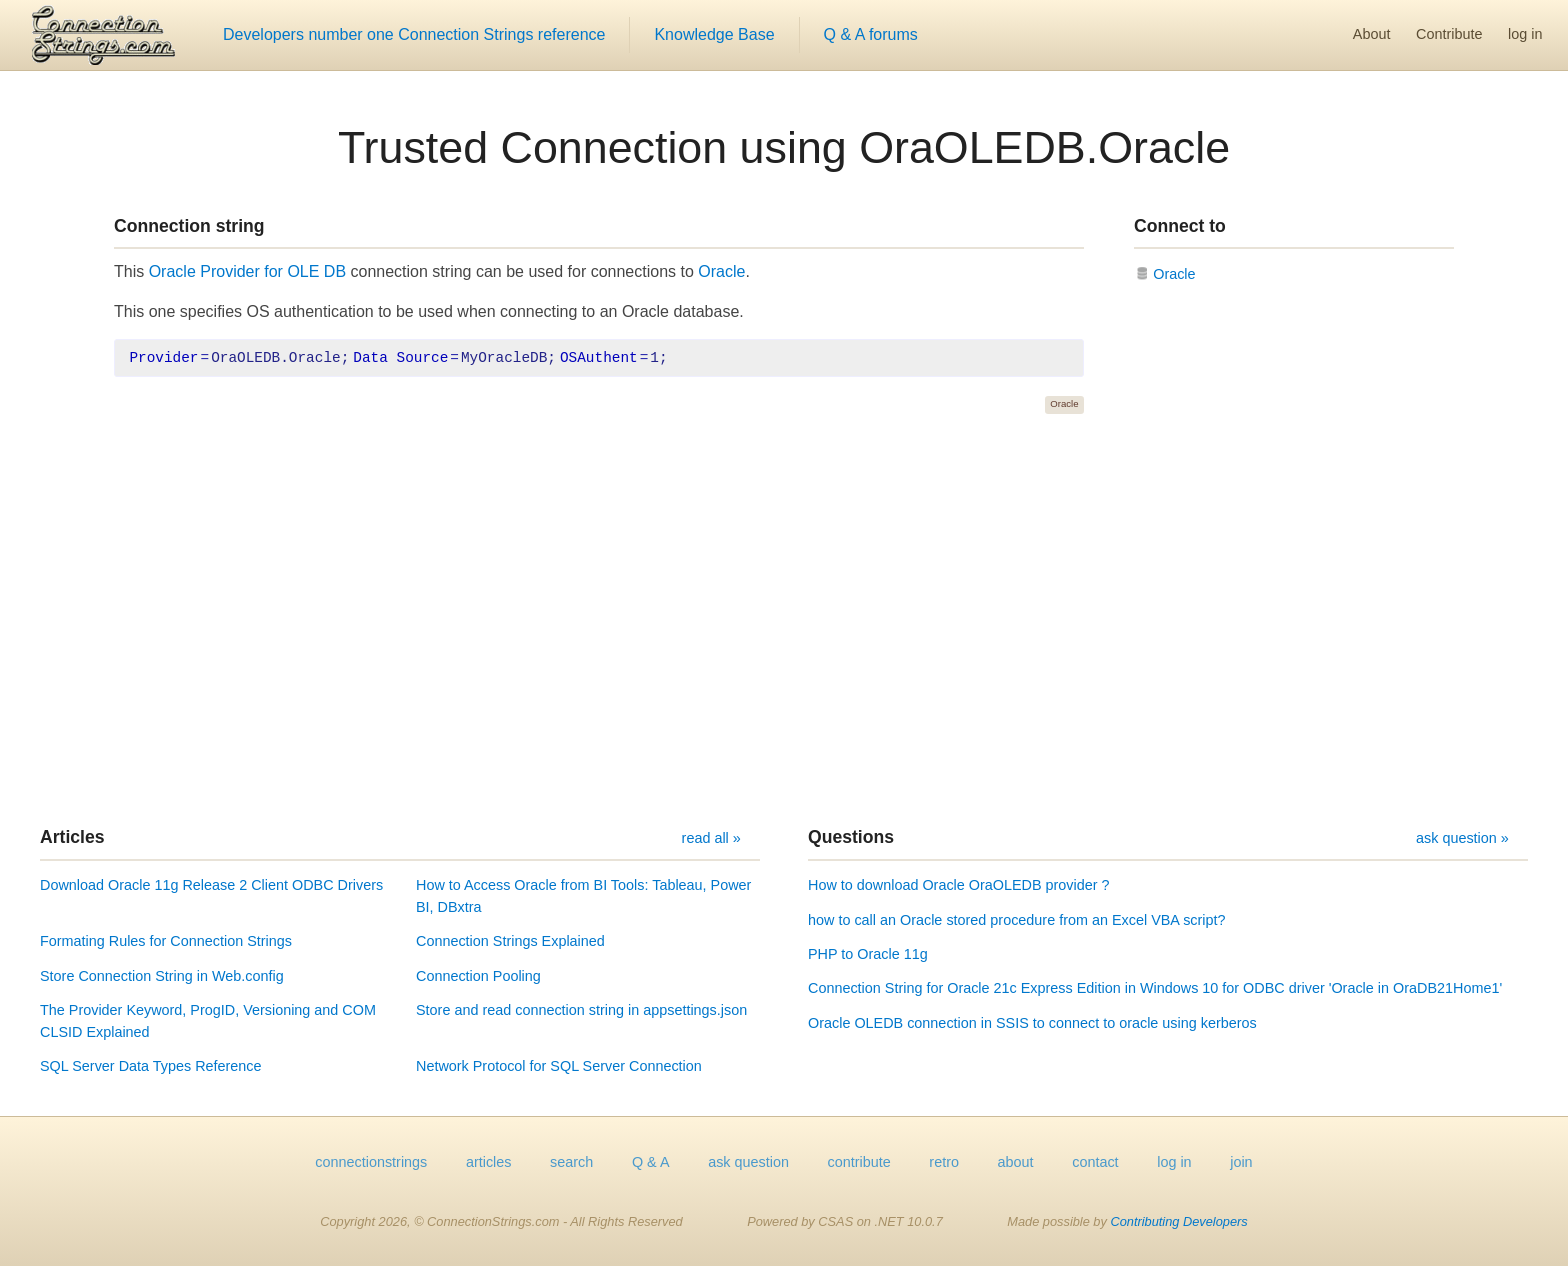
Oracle (721, 271)
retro (944, 1162)
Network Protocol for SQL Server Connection (559, 1066)
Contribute (1449, 34)
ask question (748, 1162)
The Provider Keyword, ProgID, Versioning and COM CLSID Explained (208, 1021)
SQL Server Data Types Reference (151, 1066)
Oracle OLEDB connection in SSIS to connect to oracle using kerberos (1032, 1023)
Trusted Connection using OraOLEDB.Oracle (784, 147)
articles (489, 1162)
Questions (851, 837)
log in (1525, 34)
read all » (711, 838)
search (571, 1162)
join (1241, 1162)
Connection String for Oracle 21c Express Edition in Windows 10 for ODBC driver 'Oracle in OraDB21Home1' (1155, 988)
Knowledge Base (714, 34)
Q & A (651, 1162)
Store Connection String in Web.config (162, 976)
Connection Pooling (478, 976)
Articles (72, 837)
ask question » (1462, 838)
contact (1095, 1162)
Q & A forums (871, 34)
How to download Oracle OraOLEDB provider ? (959, 885)
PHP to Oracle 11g (868, 954)
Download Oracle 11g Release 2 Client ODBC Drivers (211, 885)
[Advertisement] (784, 620)
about (1016, 1162)
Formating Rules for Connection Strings (166, 941)
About (1372, 34)
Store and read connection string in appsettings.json (581, 1010)
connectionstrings (371, 1162)
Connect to (1180, 226)
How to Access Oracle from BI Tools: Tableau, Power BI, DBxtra (583, 896)
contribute (859, 1162)
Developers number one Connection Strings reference (414, 34)
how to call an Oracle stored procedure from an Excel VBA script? (1017, 920)
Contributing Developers (1178, 1221)
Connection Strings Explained (510, 941)
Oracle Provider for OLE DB (247, 271)
